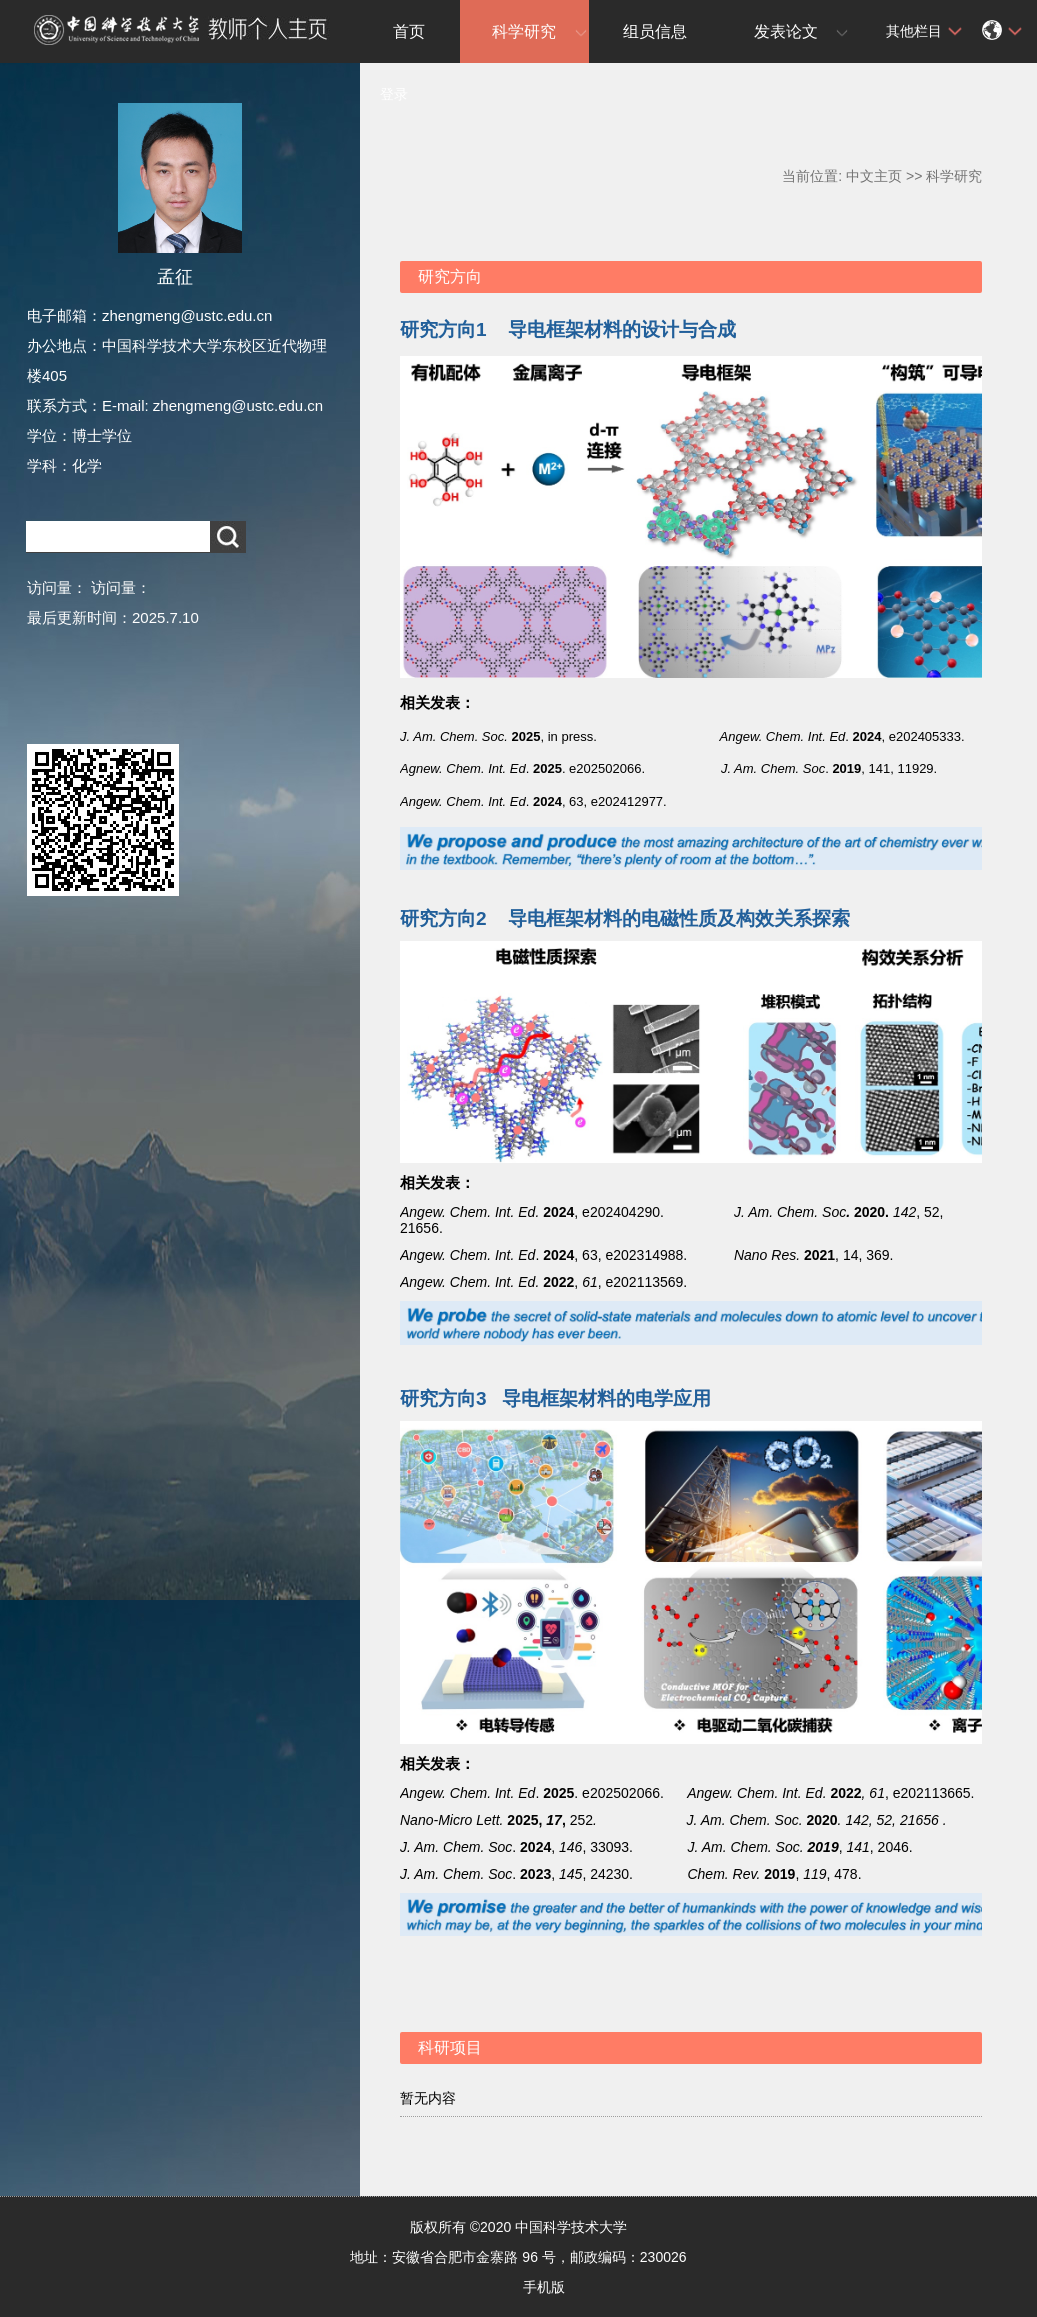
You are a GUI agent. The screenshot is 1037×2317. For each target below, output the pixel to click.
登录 (394, 94)
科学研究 (524, 31)
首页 (409, 31)
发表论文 (786, 31)
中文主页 (874, 176)
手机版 (544, 2287)
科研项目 (450, 2047)
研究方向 (450, 276)
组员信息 (655, 31)
